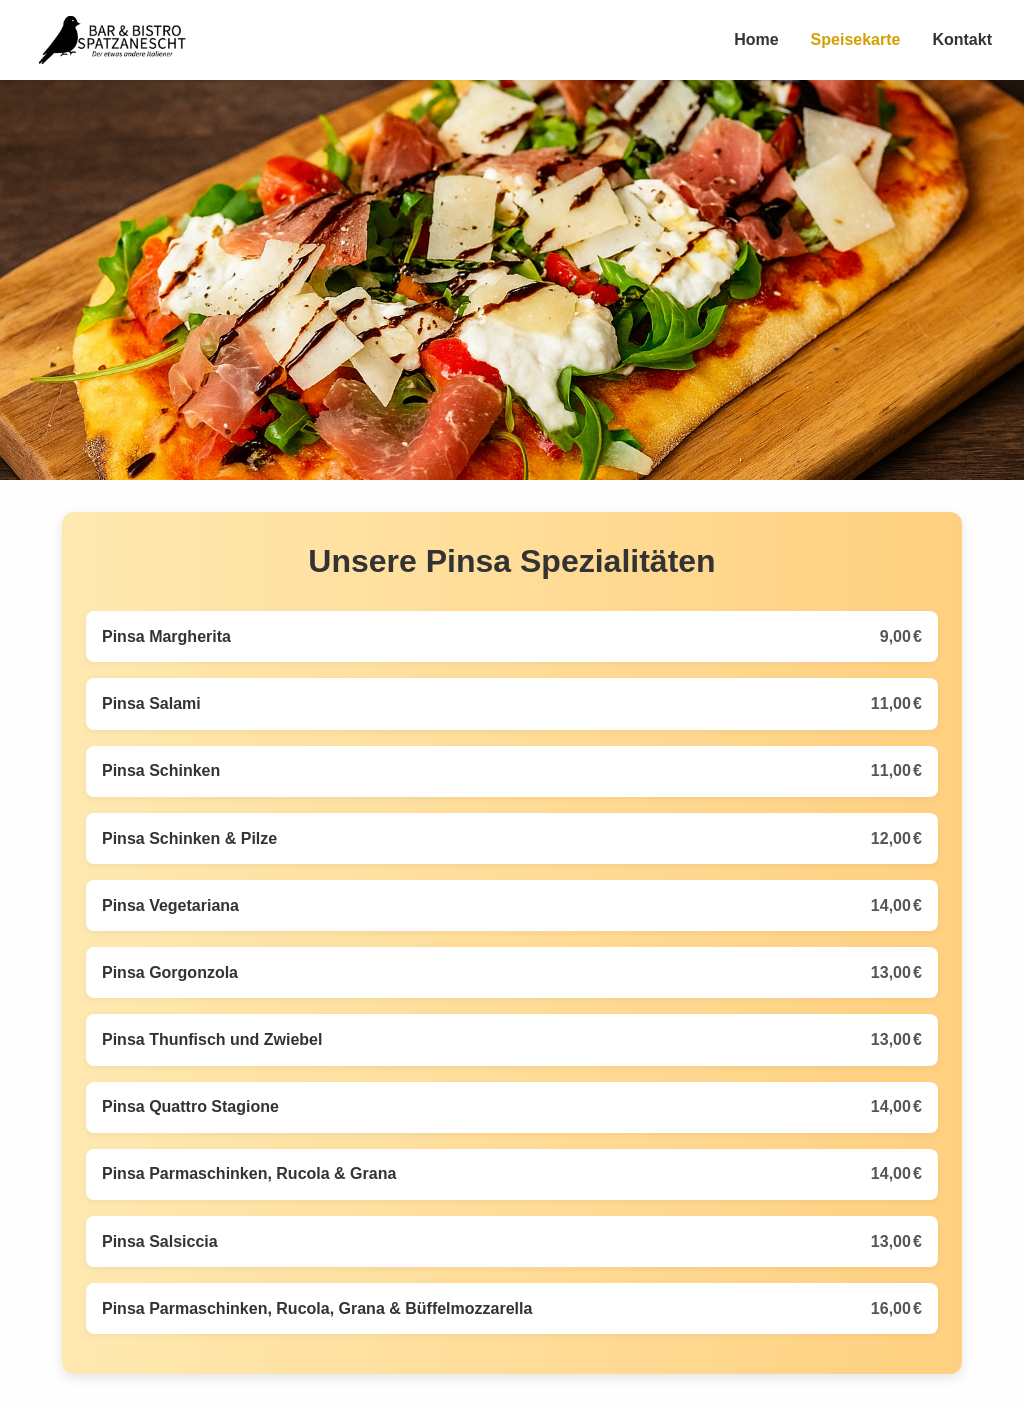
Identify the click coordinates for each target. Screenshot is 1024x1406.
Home (756, 39)
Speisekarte (856, 39)
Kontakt (962, 39)
